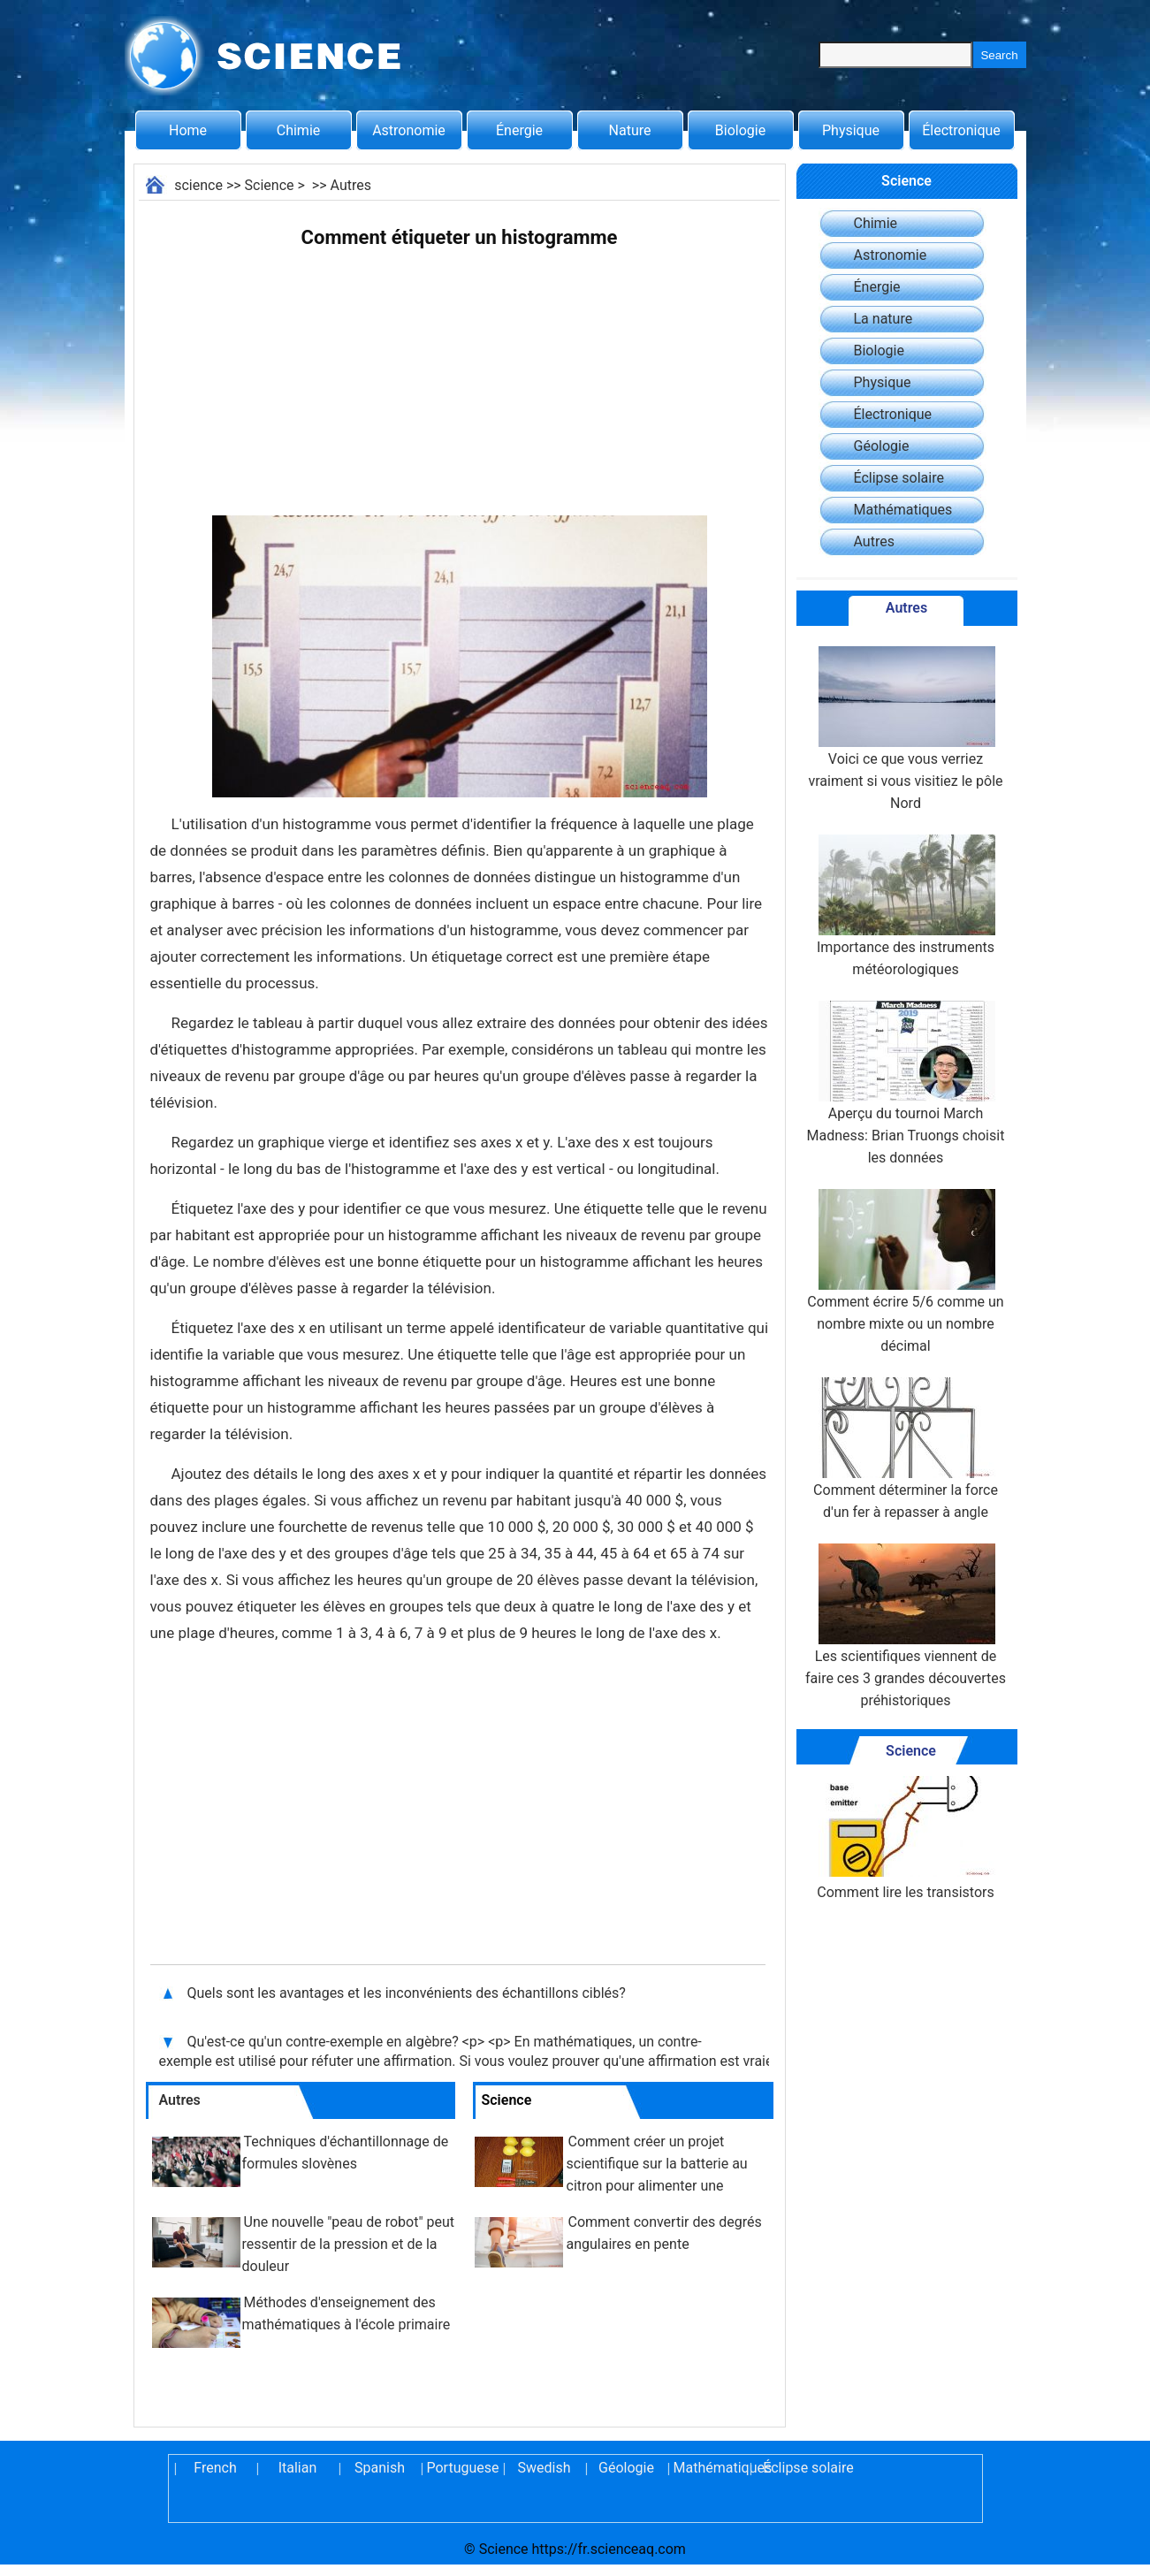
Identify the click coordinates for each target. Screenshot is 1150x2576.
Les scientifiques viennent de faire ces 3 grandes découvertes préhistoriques (905, 1626)
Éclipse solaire (899, 477)
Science (269, 185)
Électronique (961, 130)
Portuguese (462, 2467)
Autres (351, 185)
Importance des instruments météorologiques (905, 906)
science (198, 185)
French (215, 2467)
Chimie (299, 130)
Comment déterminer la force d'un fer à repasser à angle (905, 1448)
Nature (630, 130)
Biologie (740, 130)
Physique (851, 130)
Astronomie (409, 130)
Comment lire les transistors (905, 1838)
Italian (297, 2467)
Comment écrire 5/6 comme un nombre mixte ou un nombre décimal (905, 1271)
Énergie (519, 130)
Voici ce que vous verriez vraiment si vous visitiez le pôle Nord (905, 729)
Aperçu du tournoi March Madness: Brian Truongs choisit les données (906, 1083)
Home (188, 130)
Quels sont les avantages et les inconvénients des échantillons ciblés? (408, 1993)
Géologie (882, 446)
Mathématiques (903, 509)
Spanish (379, 2467)
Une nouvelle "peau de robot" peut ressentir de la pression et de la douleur (348, 2244)
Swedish (544, 2467)
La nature (883, 318)
